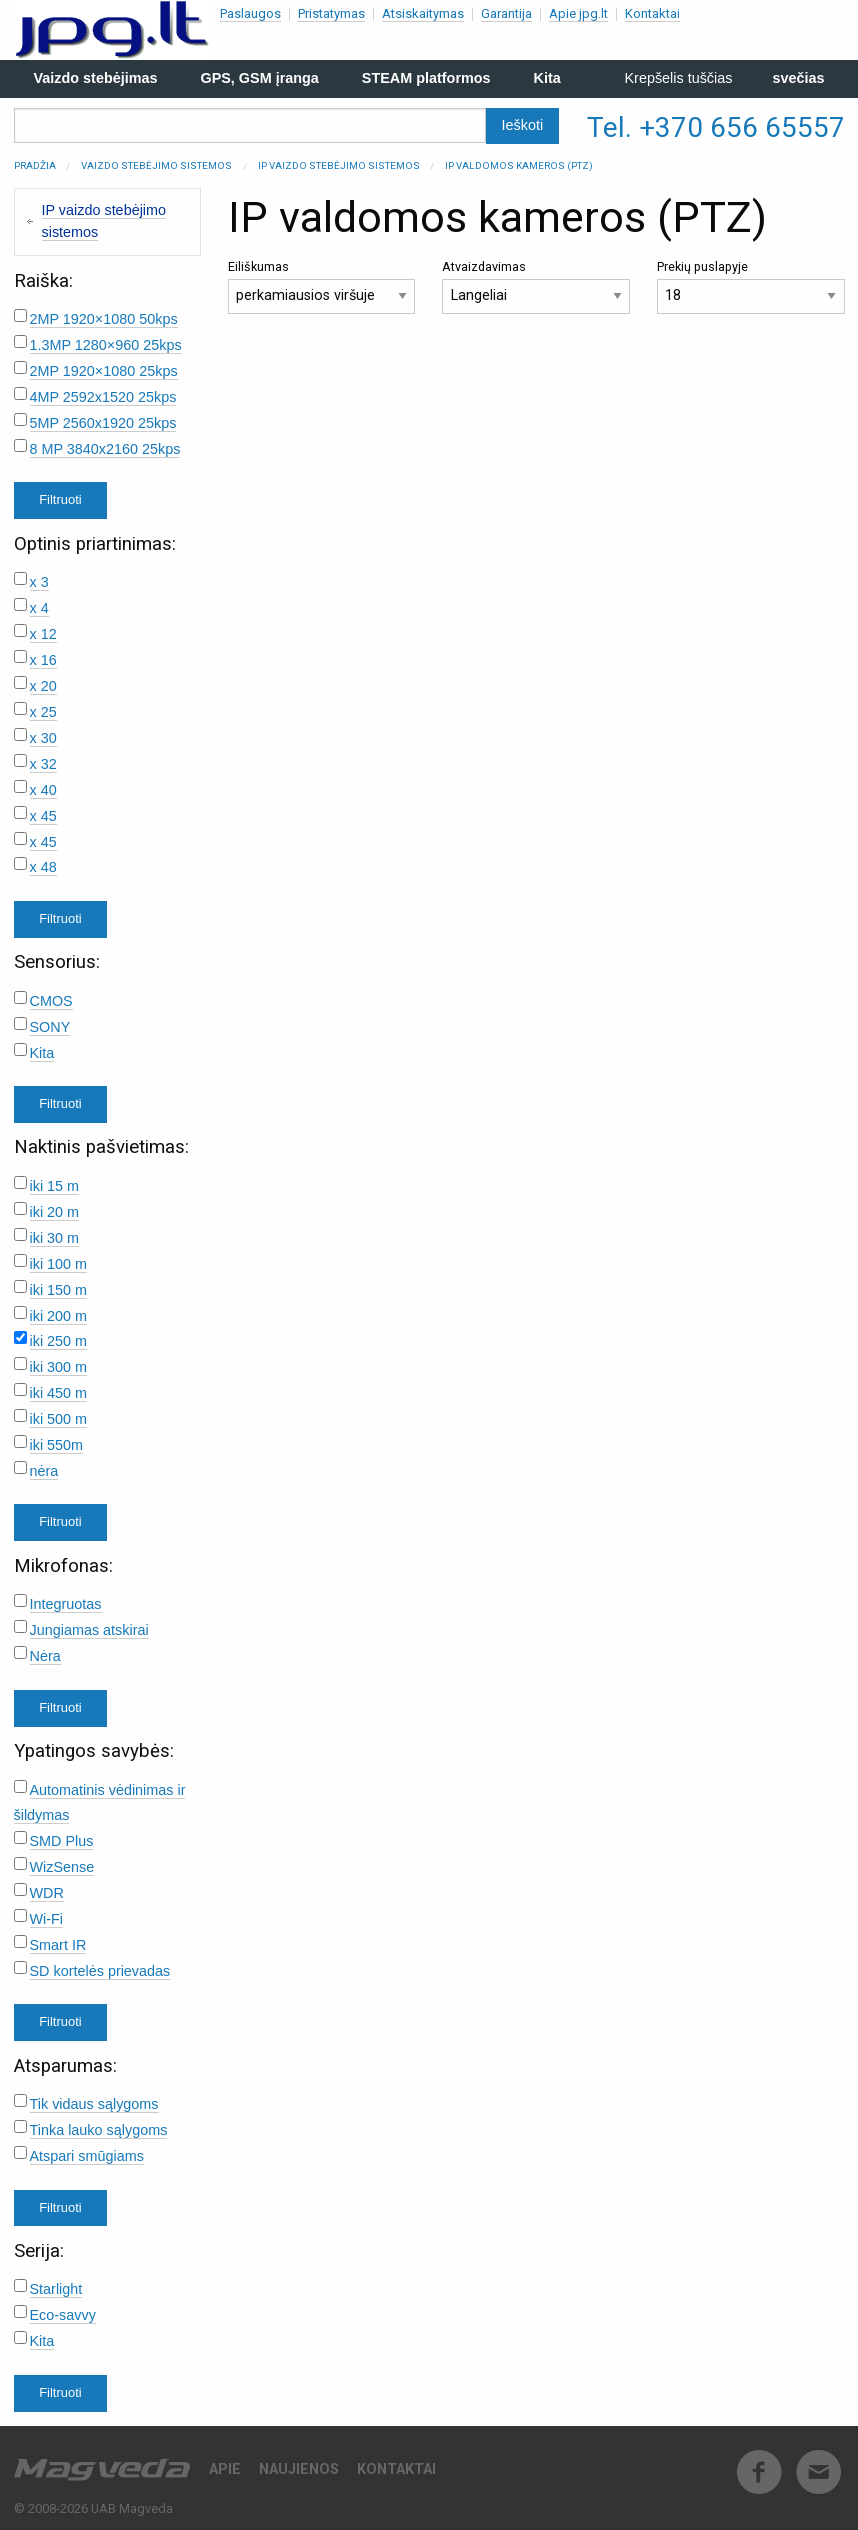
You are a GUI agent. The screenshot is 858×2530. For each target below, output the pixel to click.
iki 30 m (55, 1238)
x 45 (43, 816)
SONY (50, 1027)
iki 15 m (55, 1186)
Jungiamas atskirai (89, 1630)
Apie (225, 2469)
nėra (44, 1471)
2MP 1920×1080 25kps (104, 371)
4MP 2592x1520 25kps (103, 397)
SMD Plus (62, 1841)
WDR (47, 1893)
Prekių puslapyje (750, 286)
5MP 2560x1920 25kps (103, 423)
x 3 (39, 582)
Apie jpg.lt (578, 13)
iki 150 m (59, 1290)
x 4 (39, 608)
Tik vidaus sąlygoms (94, 2104)
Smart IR (58, 1945)
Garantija (506, 13)
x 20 (43, 686)
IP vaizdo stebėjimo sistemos (339, 165)
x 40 (43, 790)
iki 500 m (59, 1419)
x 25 (43, 712)
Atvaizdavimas (535, 286)
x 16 (43, 660)
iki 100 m (59, 1264)
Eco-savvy (63, 2315)
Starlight (56, 2289)
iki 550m (57, 1445)
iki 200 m (59, 1316)
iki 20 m (55, 1212)
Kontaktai (652, 13)
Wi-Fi (47, 1919)
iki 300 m (59, 1367)
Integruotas (66, 1604)
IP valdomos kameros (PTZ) (519, 165)
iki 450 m (59, 1393)
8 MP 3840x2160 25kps (105, 449)
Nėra (45, 1656)
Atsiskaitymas (423, 13)
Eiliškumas (321, 286)
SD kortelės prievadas (100, 1971)
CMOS (51, 1001)
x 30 (43, 738)
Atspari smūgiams (87, 2156)
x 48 (43, 867)
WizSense (62, 1867)
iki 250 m (59, 1341)
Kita (42, 1053)
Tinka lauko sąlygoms (99, 2130)
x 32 (43, 764)
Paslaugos (250, 13)
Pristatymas (331, 13)
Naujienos (299, 2469)
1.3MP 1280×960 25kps (106, 345)
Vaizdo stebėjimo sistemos (156, 165)
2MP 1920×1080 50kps (104, 319)
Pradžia (35, 165)
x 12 (43, 634)
